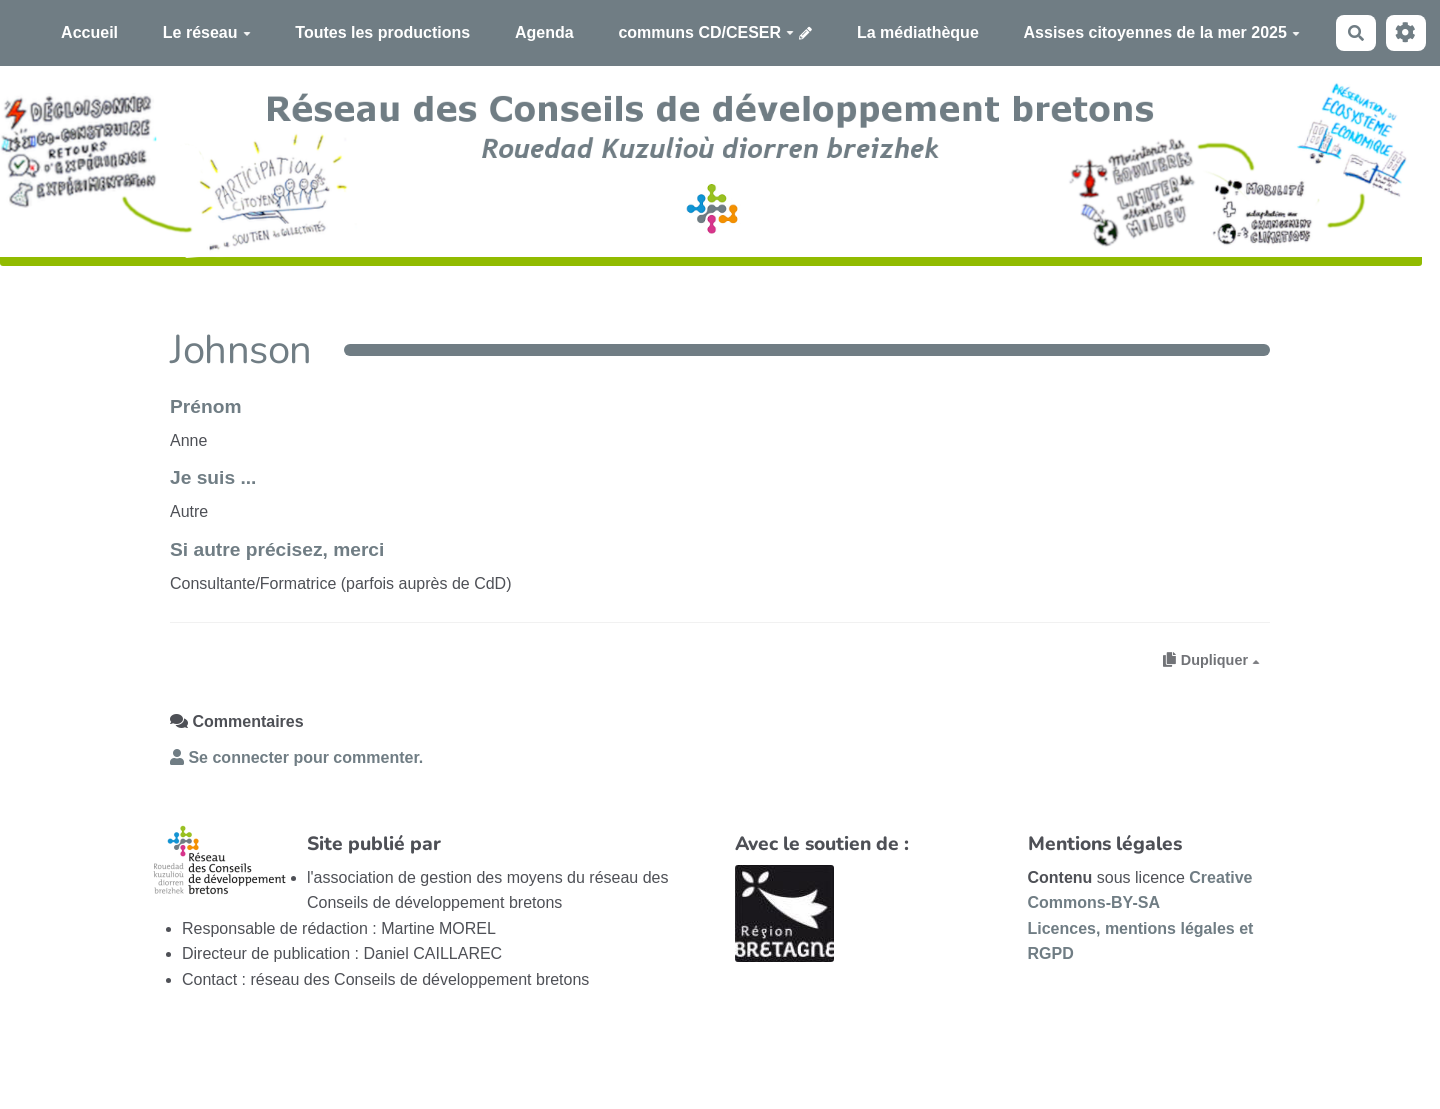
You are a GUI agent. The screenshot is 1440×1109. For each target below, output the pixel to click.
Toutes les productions (382, 32)
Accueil (89, 32)
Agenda (544, 32)
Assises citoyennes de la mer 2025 (1162, 32)
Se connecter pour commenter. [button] (296, 757)
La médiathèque (918, 32)
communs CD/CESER (706, 32)
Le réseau (207, 32)
